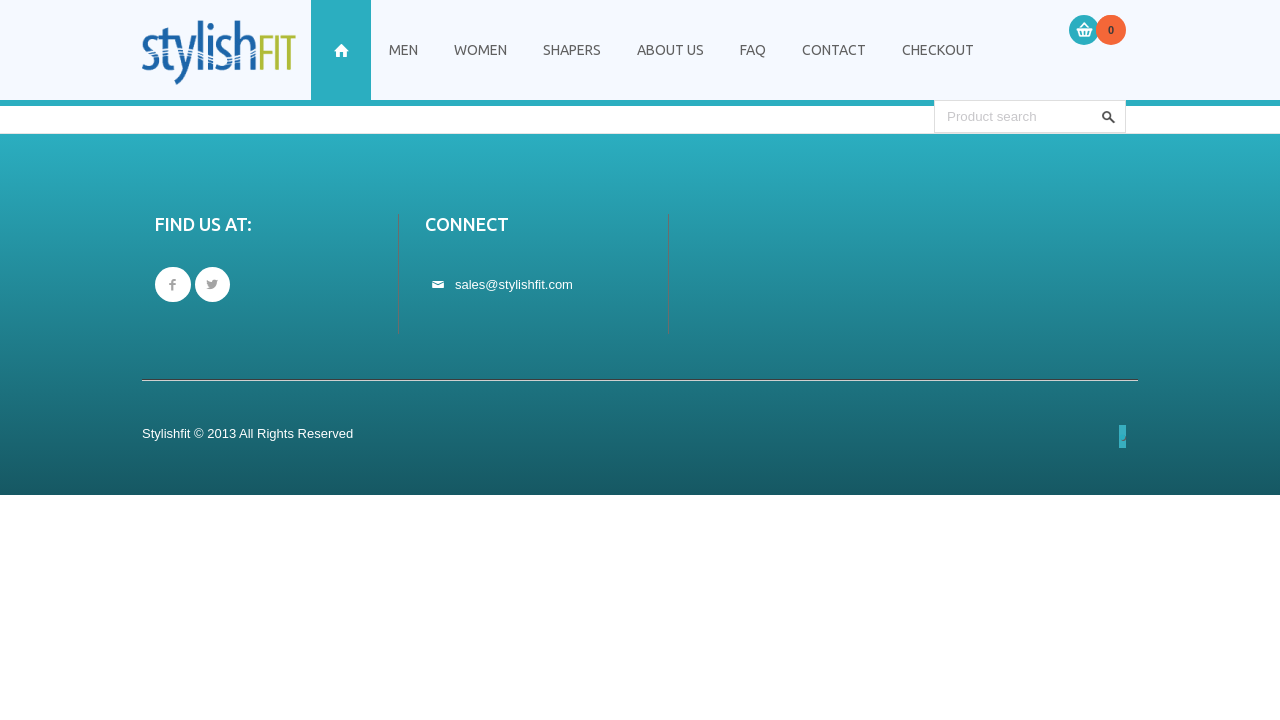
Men (403, 50)
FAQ (753, 50)
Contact (834, 50)
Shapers (572, 50)
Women (480, 50)
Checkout (938, 50)
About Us (670, 50)
